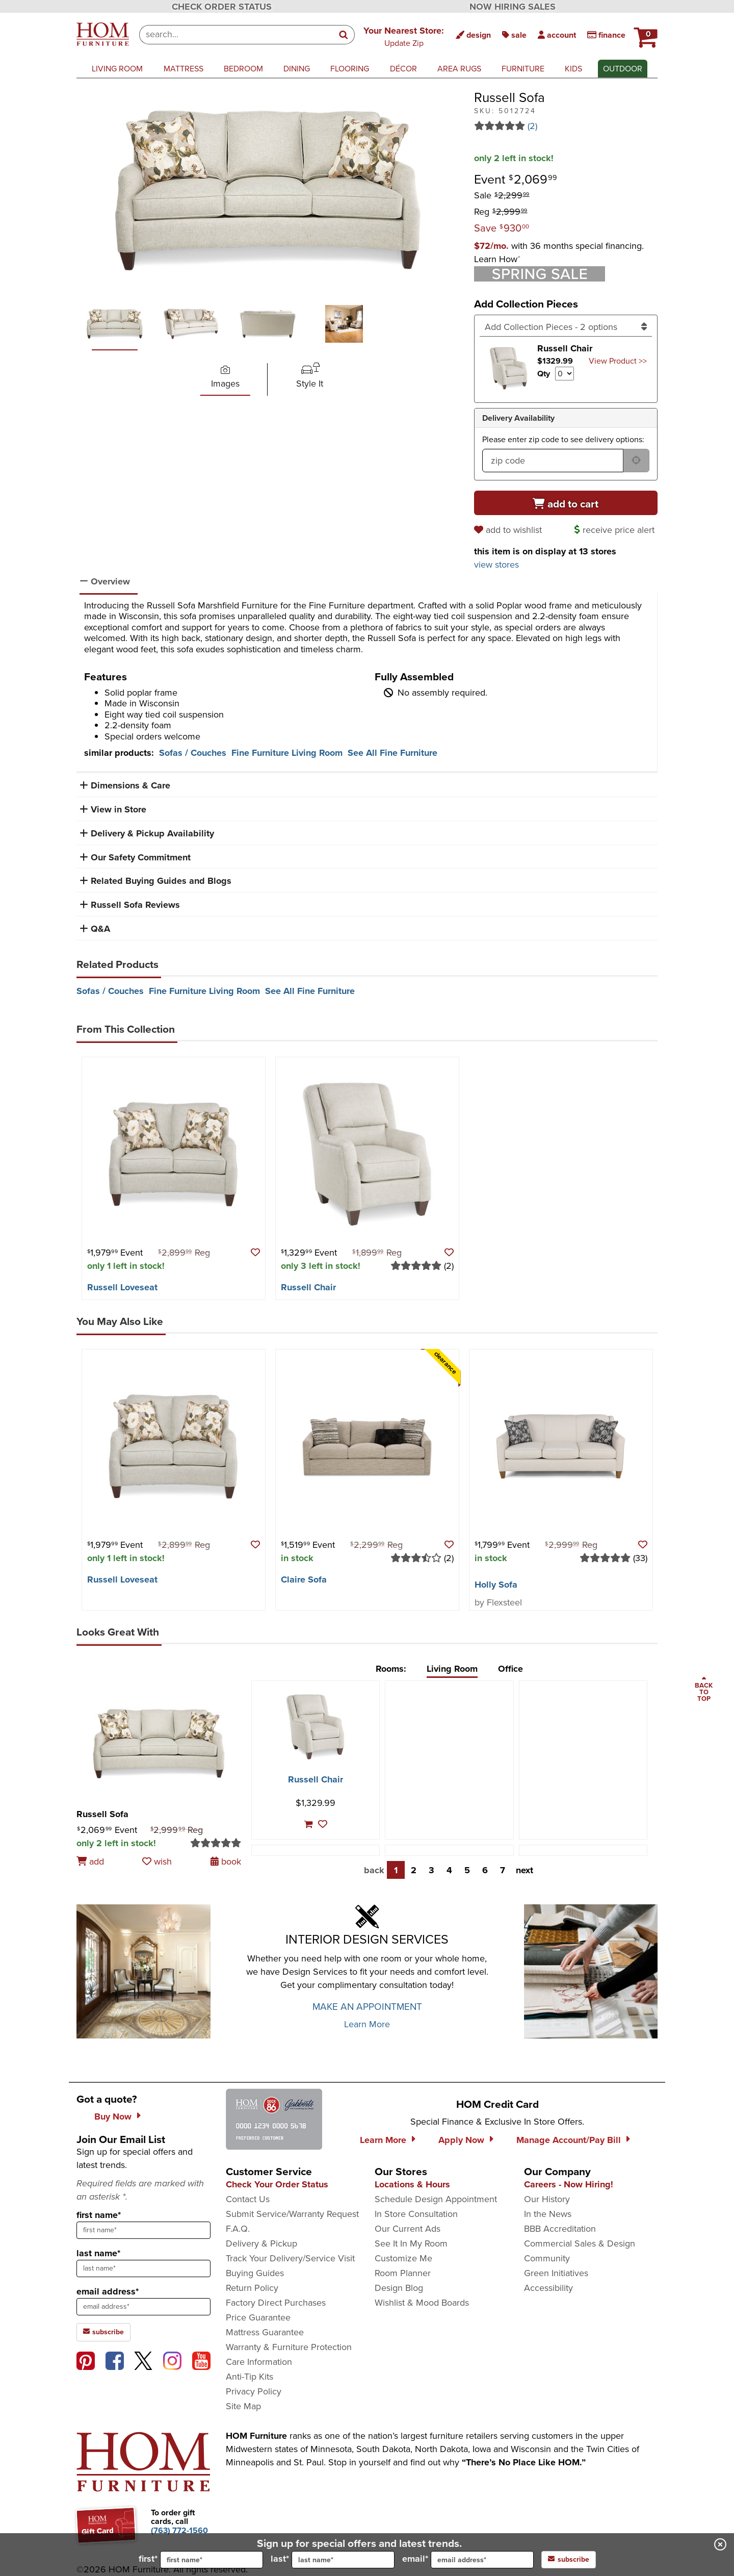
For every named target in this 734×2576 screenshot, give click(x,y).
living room (117, 68)
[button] (404, 36)
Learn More (367, 2024)
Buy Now (113, 2116)
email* (468, 2559)
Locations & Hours (412, 2184)
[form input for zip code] (552, 460)
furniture (523, 68)
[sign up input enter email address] (143, 2306)
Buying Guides (255, 2273)
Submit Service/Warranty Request (292, 2214)
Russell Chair (308, 1287)
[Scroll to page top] (704, 1689)
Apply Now (461, 2140)
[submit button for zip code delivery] (636, 460)
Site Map (243, 2406)
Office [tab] (510, 1668)
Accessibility (548, 2287)
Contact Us (248, 2199)
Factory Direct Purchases (276, 2302)
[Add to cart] (566, 503)
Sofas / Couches (192, 752)
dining (296, 68)
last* (333, 2559)
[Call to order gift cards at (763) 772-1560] (179, 2530)
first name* (98, 2215)
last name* (98, 2253)
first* (201, 2559)
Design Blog (399, 2287)
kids (573, 68)
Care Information (259, 2361)
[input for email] (482, 2559)
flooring (349, 68)
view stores (496, 564)
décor (403, 68)
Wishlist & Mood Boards (422, 2302)
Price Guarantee (258, 2317)
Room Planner (403, 2273)
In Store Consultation (416, 2214)
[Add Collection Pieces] (566, 327)
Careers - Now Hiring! (568, 2184)
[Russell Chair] (315, 1727)
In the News (547, 2214)
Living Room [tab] (452, 1668)
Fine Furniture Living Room (287, 752)
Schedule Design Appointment (436, 2199)
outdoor (622, 68)
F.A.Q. (238, 2228)
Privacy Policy (253, 2391)
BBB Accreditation (560, 2228)
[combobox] (236, 34)
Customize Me (403, 2258)
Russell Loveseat (122, 1287)
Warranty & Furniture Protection (289, 2347)
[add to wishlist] (509, 530)
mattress (183, 68)
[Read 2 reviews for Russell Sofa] (566, 126)
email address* (107, 2291)
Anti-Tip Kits (249, 2376)
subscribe (568, 2559)
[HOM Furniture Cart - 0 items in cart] (644, 33)
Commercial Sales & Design (579, 2243)
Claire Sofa (304, 1579)
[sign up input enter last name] (143, 2268)
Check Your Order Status (277, 2184)
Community (547, 2258)
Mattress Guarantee (265, 2332)
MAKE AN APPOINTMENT (367, 2006)
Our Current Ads (407, 2228)
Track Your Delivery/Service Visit (290, 2258)
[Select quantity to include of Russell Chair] (564, 373)
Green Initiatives (556, 2273)
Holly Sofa (496, 1584)
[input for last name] (343, 2559)
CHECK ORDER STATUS (222, 6)
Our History (547, 2199)
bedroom (243, 68)
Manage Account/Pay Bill (568, 2140)
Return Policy (252, 2287)
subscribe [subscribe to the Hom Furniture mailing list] (103, 2332)
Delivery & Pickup (261, 2243)
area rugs (459, 68)
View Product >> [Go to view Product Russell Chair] (618, 361)
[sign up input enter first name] (143, 2230)
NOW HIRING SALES (512, 6)
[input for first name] (211, 2559)
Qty (543, 373)
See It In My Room (411, 2243)
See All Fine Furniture (392, 752)
